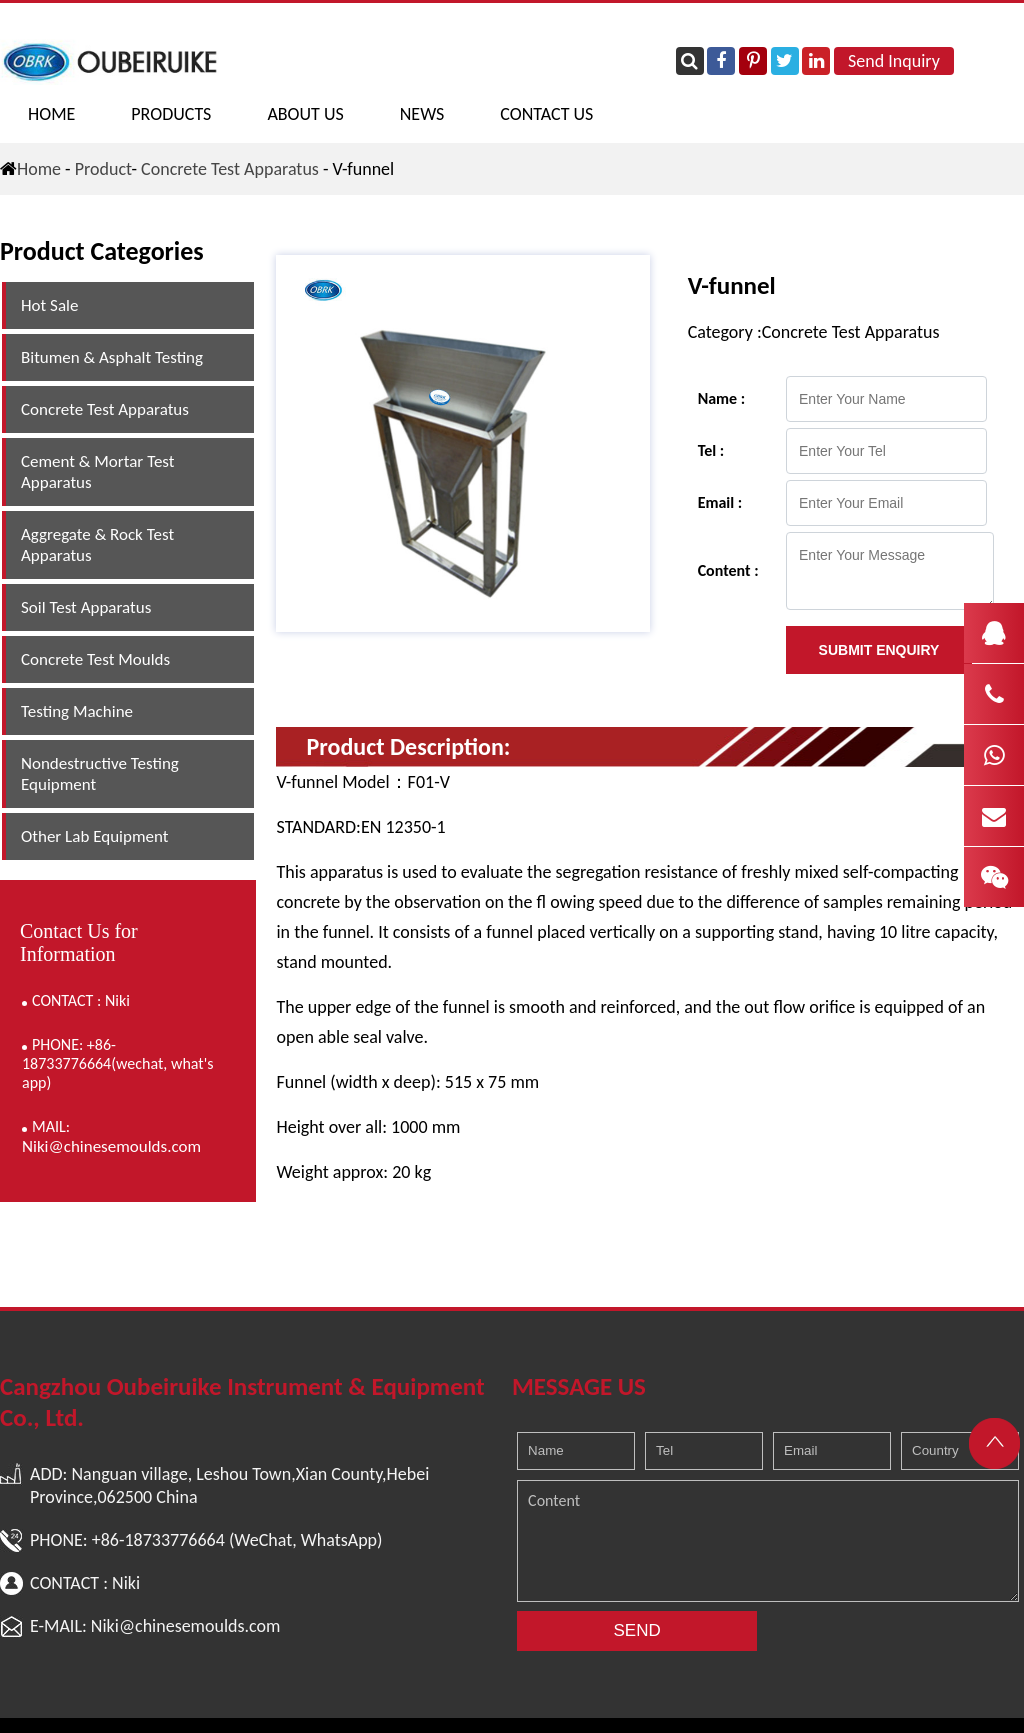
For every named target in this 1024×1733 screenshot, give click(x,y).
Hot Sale (49, 305)
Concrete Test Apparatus (230, 169)
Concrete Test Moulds (95, 659)
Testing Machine (77, 711)
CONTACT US (546, 114)
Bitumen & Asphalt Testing (112, 357)
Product (103, 169)
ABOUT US (305, 114)
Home (51, 114)
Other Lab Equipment (94, 836)
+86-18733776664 (158, 1540)
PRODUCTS (171, 114)
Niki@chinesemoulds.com (111, 1146)
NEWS (422, 114)
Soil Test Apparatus (86, 607)
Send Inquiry (894, 61)
